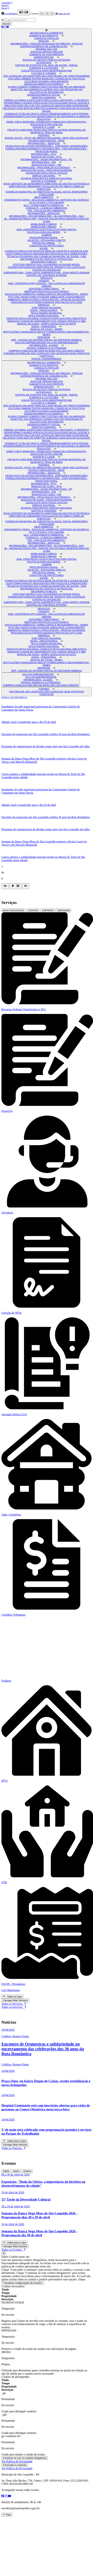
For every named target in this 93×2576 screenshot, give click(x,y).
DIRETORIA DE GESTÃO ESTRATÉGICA (67, 183)
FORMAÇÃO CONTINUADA (66, 121)
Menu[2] (5, 5)
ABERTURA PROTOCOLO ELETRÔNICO (46, 291)
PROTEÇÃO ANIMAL (43, 243)
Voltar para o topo (14, 2141)
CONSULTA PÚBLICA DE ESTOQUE (25, 251)
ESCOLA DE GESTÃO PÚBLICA (40, 60)
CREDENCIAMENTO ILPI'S (63, 113)
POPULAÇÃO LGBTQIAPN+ (58, 100)
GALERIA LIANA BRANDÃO (53, 81)
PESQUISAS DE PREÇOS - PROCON (62, 43)
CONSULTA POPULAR (46, 38)
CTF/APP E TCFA (45, 202)
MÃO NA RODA (47, 350)
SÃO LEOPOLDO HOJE (63, 353)
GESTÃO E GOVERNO (43, 181)
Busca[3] (5, 8)
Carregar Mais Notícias (15, 2144)
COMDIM (46, 235)
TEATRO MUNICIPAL (43, 78)
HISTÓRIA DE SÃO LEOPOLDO (32, 353)
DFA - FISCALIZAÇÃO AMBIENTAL (46, 210)
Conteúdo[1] (6, 2)
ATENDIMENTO (13, 200)
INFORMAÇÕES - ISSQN (34, 159)
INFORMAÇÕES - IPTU (43, 154)
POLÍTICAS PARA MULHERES (43, 232)
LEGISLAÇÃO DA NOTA (63, 323)
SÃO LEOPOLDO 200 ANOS (19, 76)
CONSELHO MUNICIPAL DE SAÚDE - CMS (62, 256)
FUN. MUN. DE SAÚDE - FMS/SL (60, 65)
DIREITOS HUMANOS (44, 97)
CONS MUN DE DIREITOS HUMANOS (37, 108)
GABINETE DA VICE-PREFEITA (46, 54)
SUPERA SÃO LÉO (54, 89)
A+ (41, 13)
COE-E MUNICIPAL (25, 121)
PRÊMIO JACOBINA (15, 100)
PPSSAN (83, 113)
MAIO (16, 2171)
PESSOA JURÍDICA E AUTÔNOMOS (46, 348)
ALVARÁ (13, 86)
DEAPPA (59, 202)
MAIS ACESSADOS (13, 910)
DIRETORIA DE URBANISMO (25, 186)
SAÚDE (44, 248)
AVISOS (9, 138)
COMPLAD (78, 186)
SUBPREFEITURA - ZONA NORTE (60, 272)
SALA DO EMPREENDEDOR (31, 342)
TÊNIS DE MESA (53, 132)
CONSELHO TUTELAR (17, 113)
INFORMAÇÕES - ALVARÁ (43, 345)
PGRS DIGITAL (68, 229)
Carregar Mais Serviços (15, 2000)
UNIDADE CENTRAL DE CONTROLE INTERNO (58, 274)
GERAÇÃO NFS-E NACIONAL (23, 318)
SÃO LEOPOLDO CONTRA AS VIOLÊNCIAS (58, 268)
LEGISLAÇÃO (33, 173)
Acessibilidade (11, 13)
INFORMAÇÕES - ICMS (55, 148)
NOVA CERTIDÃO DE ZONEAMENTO (24, 183)
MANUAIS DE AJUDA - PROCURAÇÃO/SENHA (46, 170)
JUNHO (27, 2171)
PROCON (43, 41)
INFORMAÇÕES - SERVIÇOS (44, 143)
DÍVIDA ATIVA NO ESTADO (20, 146)
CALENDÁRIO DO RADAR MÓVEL (61, 264)
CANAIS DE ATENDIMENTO (36, 321)
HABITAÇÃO (43, 189)
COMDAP (23, 86)
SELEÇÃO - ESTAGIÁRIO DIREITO (47, 240)
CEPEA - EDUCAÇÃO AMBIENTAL (41, 200)
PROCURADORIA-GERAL (44, 237)
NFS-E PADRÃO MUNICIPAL (46, 313)
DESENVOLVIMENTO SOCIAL (43, 95)
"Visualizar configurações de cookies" (22, 2283)
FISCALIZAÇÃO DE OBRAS (56, 186)
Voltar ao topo (12, 1996)
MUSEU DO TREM (64, 76)
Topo (7, 2514)
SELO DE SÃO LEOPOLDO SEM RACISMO (48, 105)
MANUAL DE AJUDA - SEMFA (33, 323)
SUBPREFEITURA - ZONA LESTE (22, 272)
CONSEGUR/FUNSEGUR (22, 267)
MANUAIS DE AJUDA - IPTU (46, 156)
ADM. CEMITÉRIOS (27, 229)
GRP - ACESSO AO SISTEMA (27, 340)
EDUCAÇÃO (43, 119)
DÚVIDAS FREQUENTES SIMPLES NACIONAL (46, 178)
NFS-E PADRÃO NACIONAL (43, 315)
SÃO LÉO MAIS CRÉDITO (70, 350)
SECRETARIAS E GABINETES (46, 33)
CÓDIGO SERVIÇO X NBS (71, 321)
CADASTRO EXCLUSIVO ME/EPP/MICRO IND (46, 70)
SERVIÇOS (46, 278)
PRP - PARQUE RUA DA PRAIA (48, 218)
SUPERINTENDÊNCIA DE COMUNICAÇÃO (43, 46)
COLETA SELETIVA (49, 229)
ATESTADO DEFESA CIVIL (27, 264)
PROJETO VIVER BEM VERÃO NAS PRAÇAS (32, 130)
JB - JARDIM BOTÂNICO (17, 218)
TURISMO (9, 353)
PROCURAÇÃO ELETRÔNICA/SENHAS (33, 302)
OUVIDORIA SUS (29, 256)
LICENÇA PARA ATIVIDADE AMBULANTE (42, 296)
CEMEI (10, 121)
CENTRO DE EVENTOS (28, 65)
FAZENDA (43, 135)
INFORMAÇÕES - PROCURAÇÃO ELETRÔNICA (43, 167)
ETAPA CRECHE (54, 124)
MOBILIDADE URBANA (43, 226)
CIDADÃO (43, 280)
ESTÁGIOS (64, 60)
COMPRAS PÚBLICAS (21, 350)
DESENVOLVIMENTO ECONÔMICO (43, 84)
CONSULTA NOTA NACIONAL (56, 318)
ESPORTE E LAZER (44, 127)
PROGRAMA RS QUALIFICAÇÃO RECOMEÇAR (56, 91)
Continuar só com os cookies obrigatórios (24, 2458)
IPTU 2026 (76, 302)
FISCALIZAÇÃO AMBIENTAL (20, 294)
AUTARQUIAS (43, 62)
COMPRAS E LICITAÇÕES (43, 68)
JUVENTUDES (35, 100)
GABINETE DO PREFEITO (43, 35)
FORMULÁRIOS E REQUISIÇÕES (31, 253)
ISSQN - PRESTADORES (43, 310)
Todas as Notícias (13, 2148)
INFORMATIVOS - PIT (60, 159)
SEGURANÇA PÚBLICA (44, 261)
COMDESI (34, 86)
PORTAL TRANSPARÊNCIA (46, 358)
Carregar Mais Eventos (15, 2246)
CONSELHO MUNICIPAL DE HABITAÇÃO (28, 191)
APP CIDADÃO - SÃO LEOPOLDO (49, 283)
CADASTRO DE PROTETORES (46, 245)
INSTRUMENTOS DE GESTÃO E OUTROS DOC (46, 259)
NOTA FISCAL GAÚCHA (54, 173)
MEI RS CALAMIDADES (72, 86)
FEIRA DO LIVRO (44, 76)
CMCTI (44, 86)
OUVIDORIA (78, 299)
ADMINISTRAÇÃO (44, 57)
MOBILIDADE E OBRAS (44, 224)
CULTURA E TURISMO (43, 73)
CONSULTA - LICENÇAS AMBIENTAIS (46, 208)
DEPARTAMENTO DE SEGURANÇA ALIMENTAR (63, 116)
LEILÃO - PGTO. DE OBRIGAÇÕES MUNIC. (38, 138)
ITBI (16, 296)
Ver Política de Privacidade (17, 2461)
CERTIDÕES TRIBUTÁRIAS (44, 288)
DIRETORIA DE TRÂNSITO (51, 267)
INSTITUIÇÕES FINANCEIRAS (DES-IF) (25, 332)
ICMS (35, 307)
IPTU (11, 296)
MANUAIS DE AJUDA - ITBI (46, 165)
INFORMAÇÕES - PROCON (26, 43)
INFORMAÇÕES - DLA (46, 216)
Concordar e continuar (14, 2465)
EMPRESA (43, 305)
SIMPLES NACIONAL (43, 175)
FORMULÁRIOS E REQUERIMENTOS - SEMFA (62, 294)
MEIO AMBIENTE (43, 197)
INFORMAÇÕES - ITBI (43, 162)
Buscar (6, 23)
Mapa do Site (64, 13)
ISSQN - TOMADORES (43, 326)
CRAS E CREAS (39, 113)
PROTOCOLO (63, 302)
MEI (36, 350)
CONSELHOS (43, 121)
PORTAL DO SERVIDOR (57, 340)
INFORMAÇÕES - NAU (71, 216)
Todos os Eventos (13, 2249)
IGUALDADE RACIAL (66, 103)
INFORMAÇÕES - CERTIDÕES (52, 146)
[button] (46, 30)
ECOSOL (54, 86)
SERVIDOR (44, 337)
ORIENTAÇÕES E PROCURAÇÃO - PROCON (47, 299)
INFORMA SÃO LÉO (47, 49)
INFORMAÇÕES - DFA (21, 216)
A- (52, 13)
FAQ (54, 321)
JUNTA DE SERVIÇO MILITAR (46, 51)
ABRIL (6, 2171)
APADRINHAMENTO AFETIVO (20, 116)
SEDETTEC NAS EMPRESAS (27, 89)
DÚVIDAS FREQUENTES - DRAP (46, 140)
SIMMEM (26, 78)
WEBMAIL (76, 340)
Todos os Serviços (13, 2003)
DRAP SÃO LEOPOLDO (75, 138)
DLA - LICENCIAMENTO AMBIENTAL (44, 205)
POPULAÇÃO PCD (43, 103)
